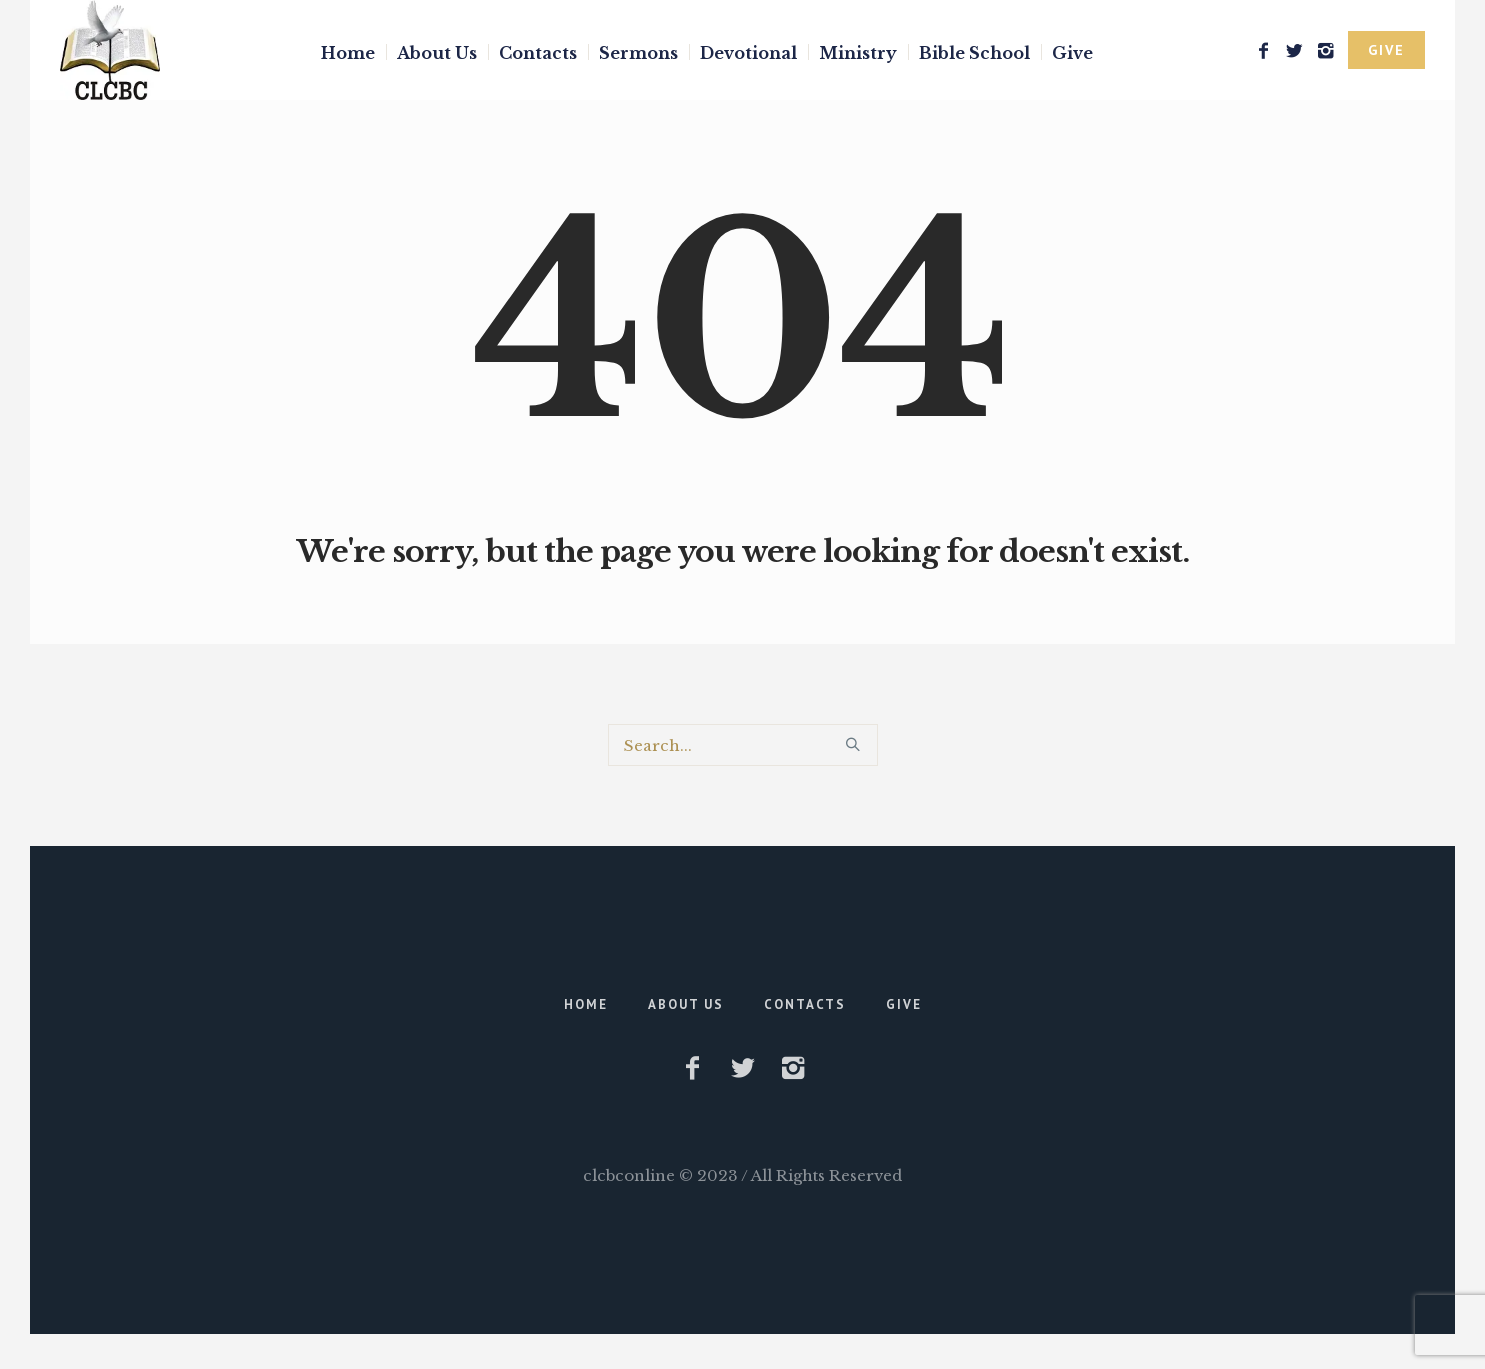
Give (904, 1004)
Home (586, 1004)
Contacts (805, 1004)
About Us (686, 1004)
